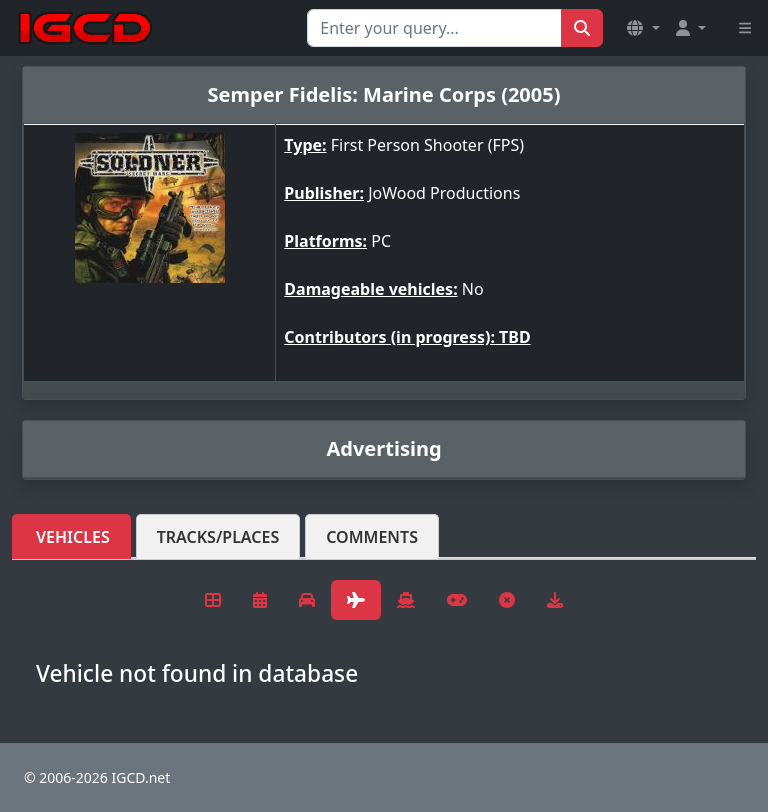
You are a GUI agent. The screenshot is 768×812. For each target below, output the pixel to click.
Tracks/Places (218, 537)
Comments (372, 537)
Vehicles (73, 537)
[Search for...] (434, 28)
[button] (643, 28)
